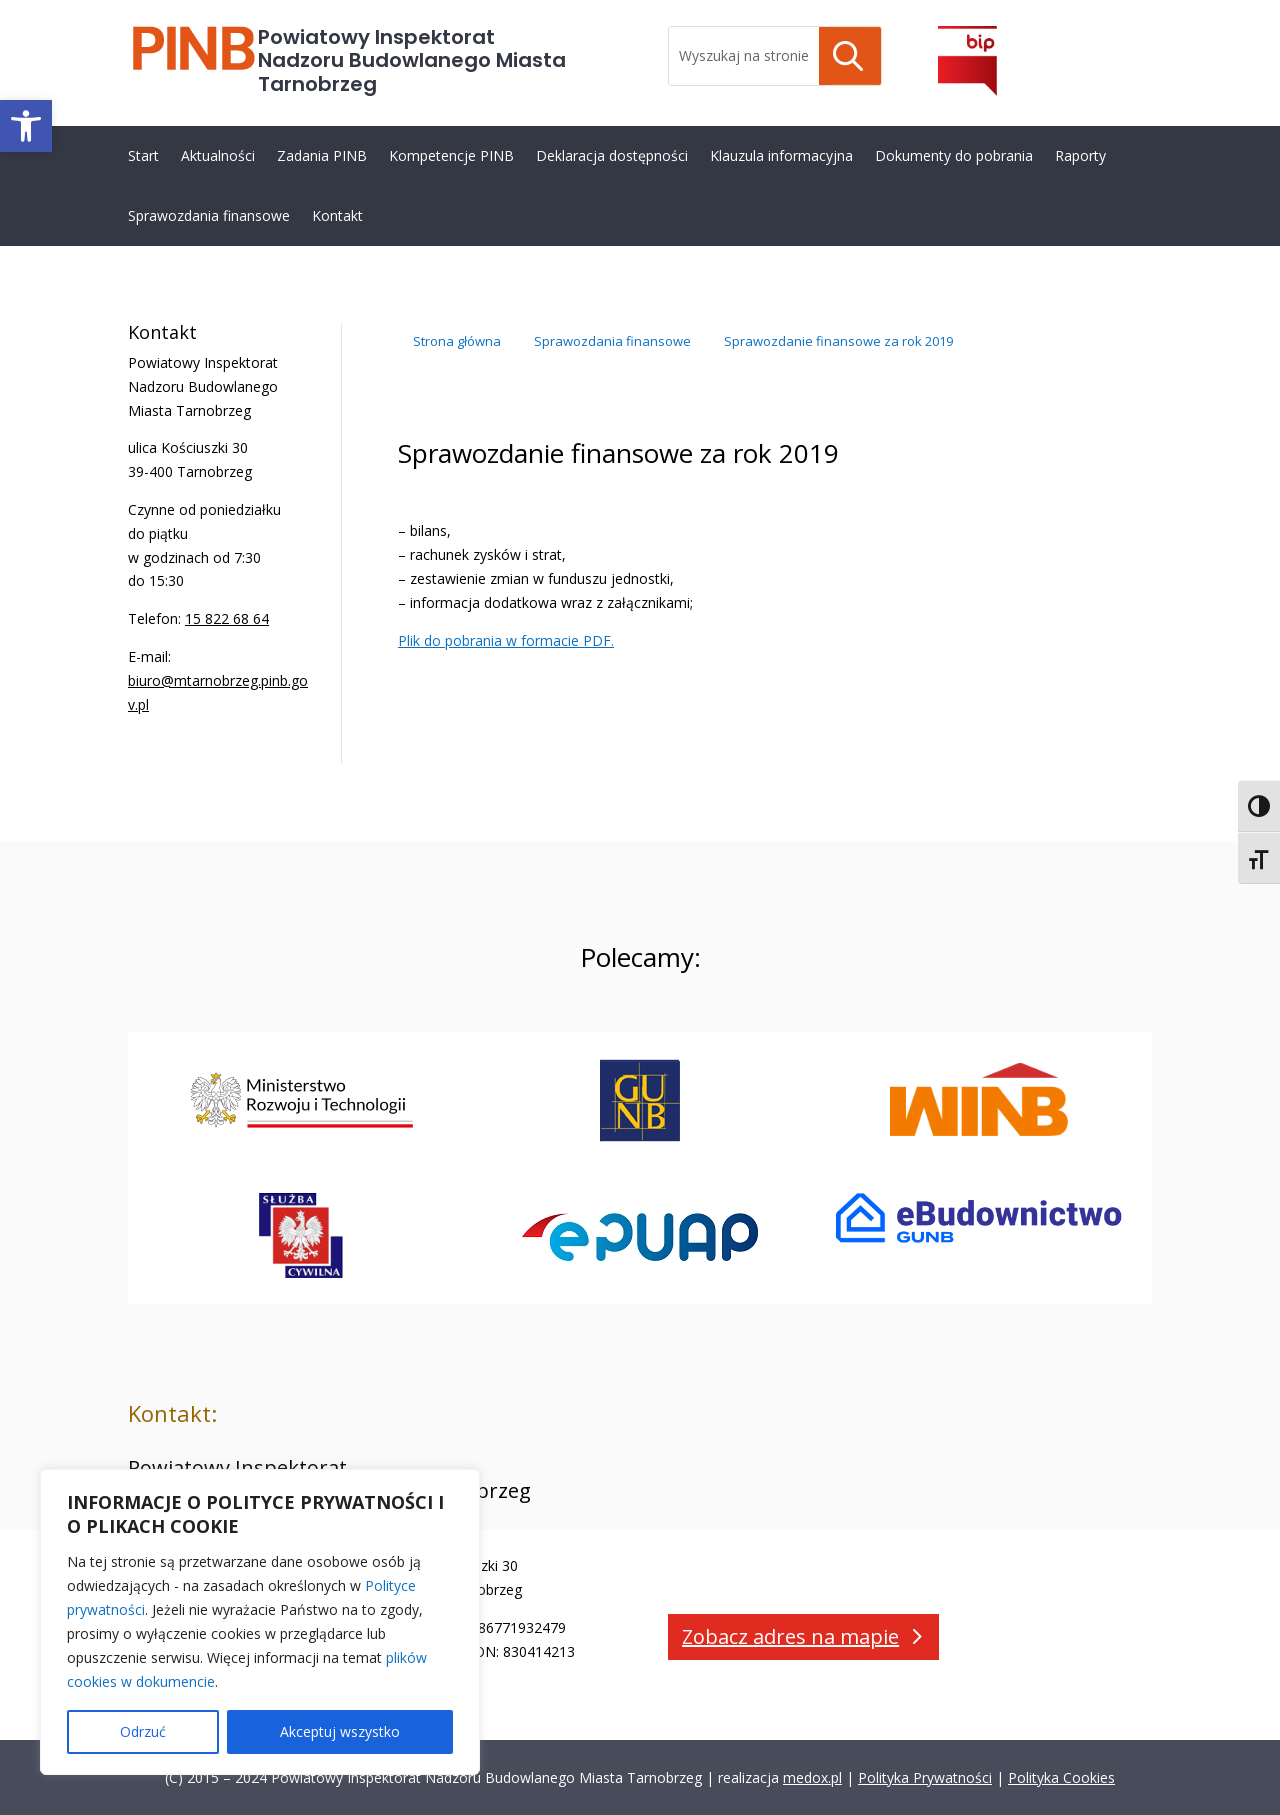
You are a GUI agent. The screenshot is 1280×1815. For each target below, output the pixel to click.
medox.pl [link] (812, 1777)
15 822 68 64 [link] (227, 618)
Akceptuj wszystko (340, 1731)
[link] (26, 126)
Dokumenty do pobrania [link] (954, 155)
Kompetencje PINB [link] (451, 155)
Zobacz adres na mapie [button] (790, 1636)
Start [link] (143, 155)
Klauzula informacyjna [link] (781, 155)
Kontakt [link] (337, 215)
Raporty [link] (1080, 155)
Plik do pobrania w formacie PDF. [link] (506, 640)
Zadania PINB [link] (322, 155)
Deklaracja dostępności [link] (612, 155)
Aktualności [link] (218, 155)
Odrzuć (143, 1731)
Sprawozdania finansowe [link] (209, 215)
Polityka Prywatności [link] (925, 1777)
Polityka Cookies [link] (1061, 1777)
